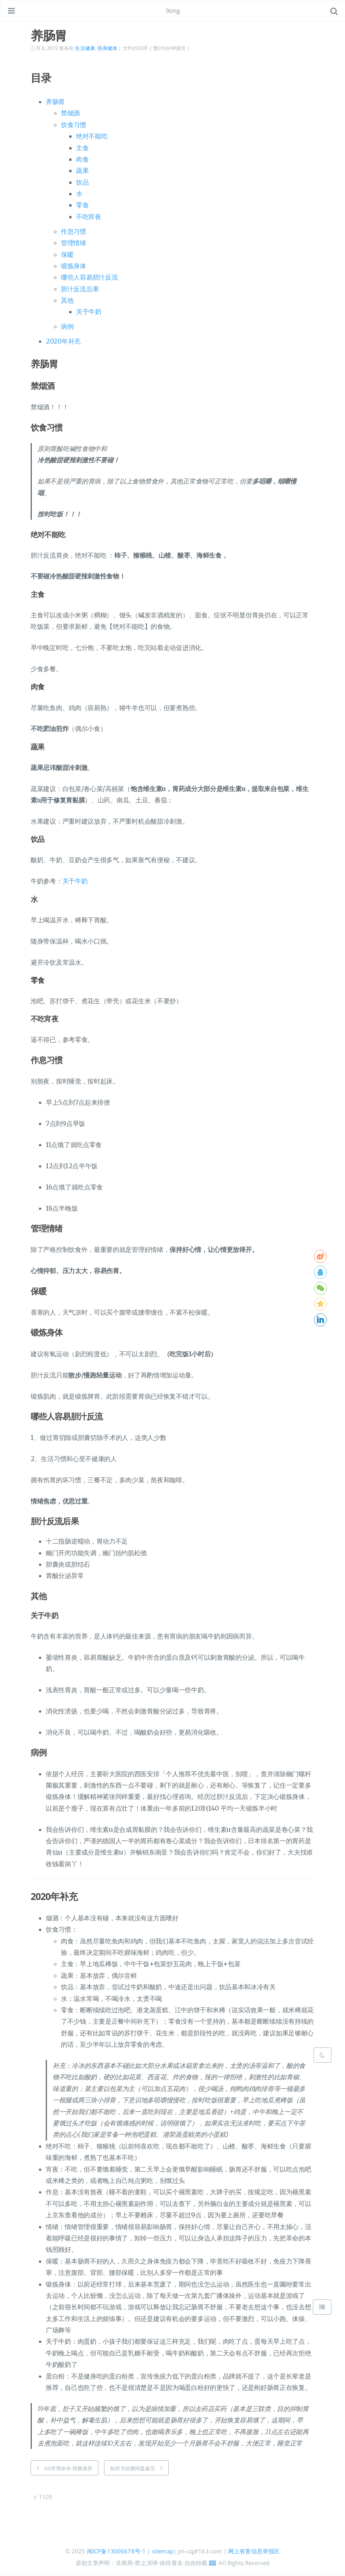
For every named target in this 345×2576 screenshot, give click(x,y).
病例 (67, 326)
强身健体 (107, 48)
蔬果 (82, 170)
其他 (67, 300)
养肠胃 (55, 102)
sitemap (162, 2551)
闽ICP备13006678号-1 (116, 2551)
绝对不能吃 (92, 136)
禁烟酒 (70, 113)
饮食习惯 (73, 125)
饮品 (82, 182)
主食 (82, 148)
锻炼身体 (73, 266)
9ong (173, 10)
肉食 (82, 159)
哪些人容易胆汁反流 (89, 277)
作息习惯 (73, 231)
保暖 (67, 254)
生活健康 (85, 48)
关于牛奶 (88, 312)
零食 (82, 205)
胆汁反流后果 (80, 289)
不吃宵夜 (88, 217)
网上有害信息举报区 (254, 2551)
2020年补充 (63, 341)
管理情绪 (73, 243)
